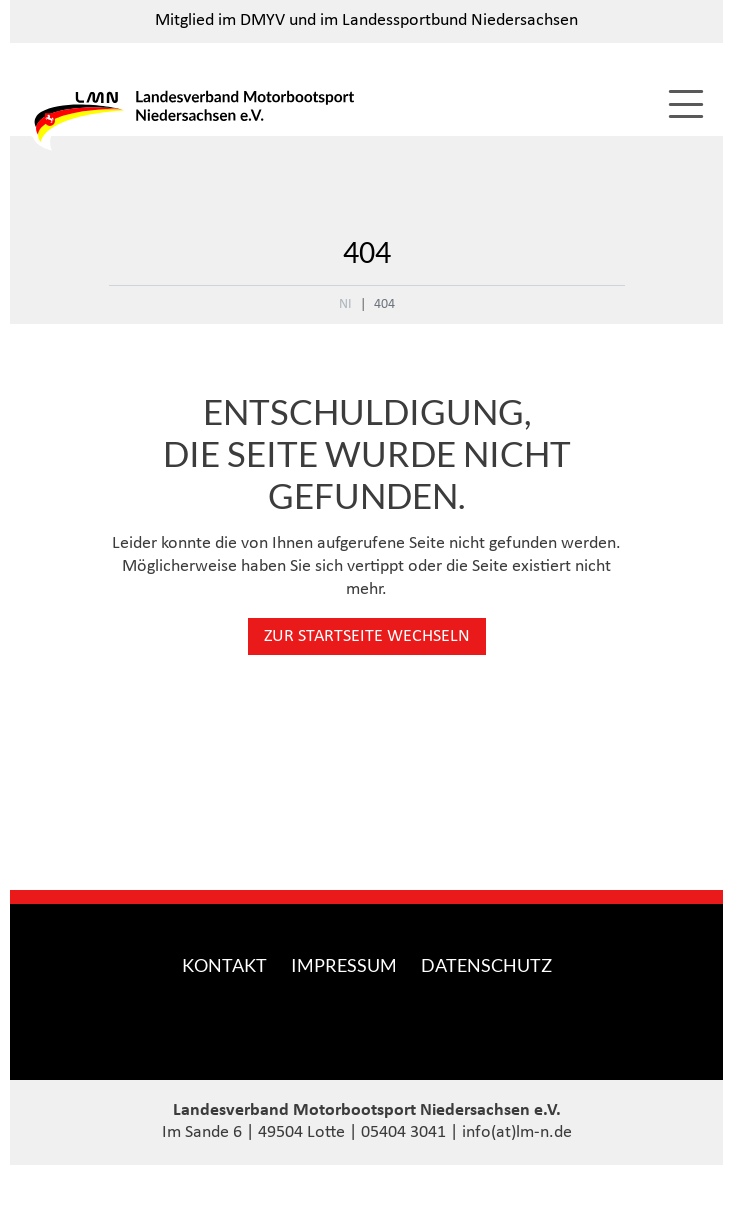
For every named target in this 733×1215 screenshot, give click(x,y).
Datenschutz (486, 965)
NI (345, 304)
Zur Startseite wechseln (367, 636)
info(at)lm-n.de (517, 1132)
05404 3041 (403, 1132)
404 (384, 304)
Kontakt (224, 965)
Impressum (344, 965)
